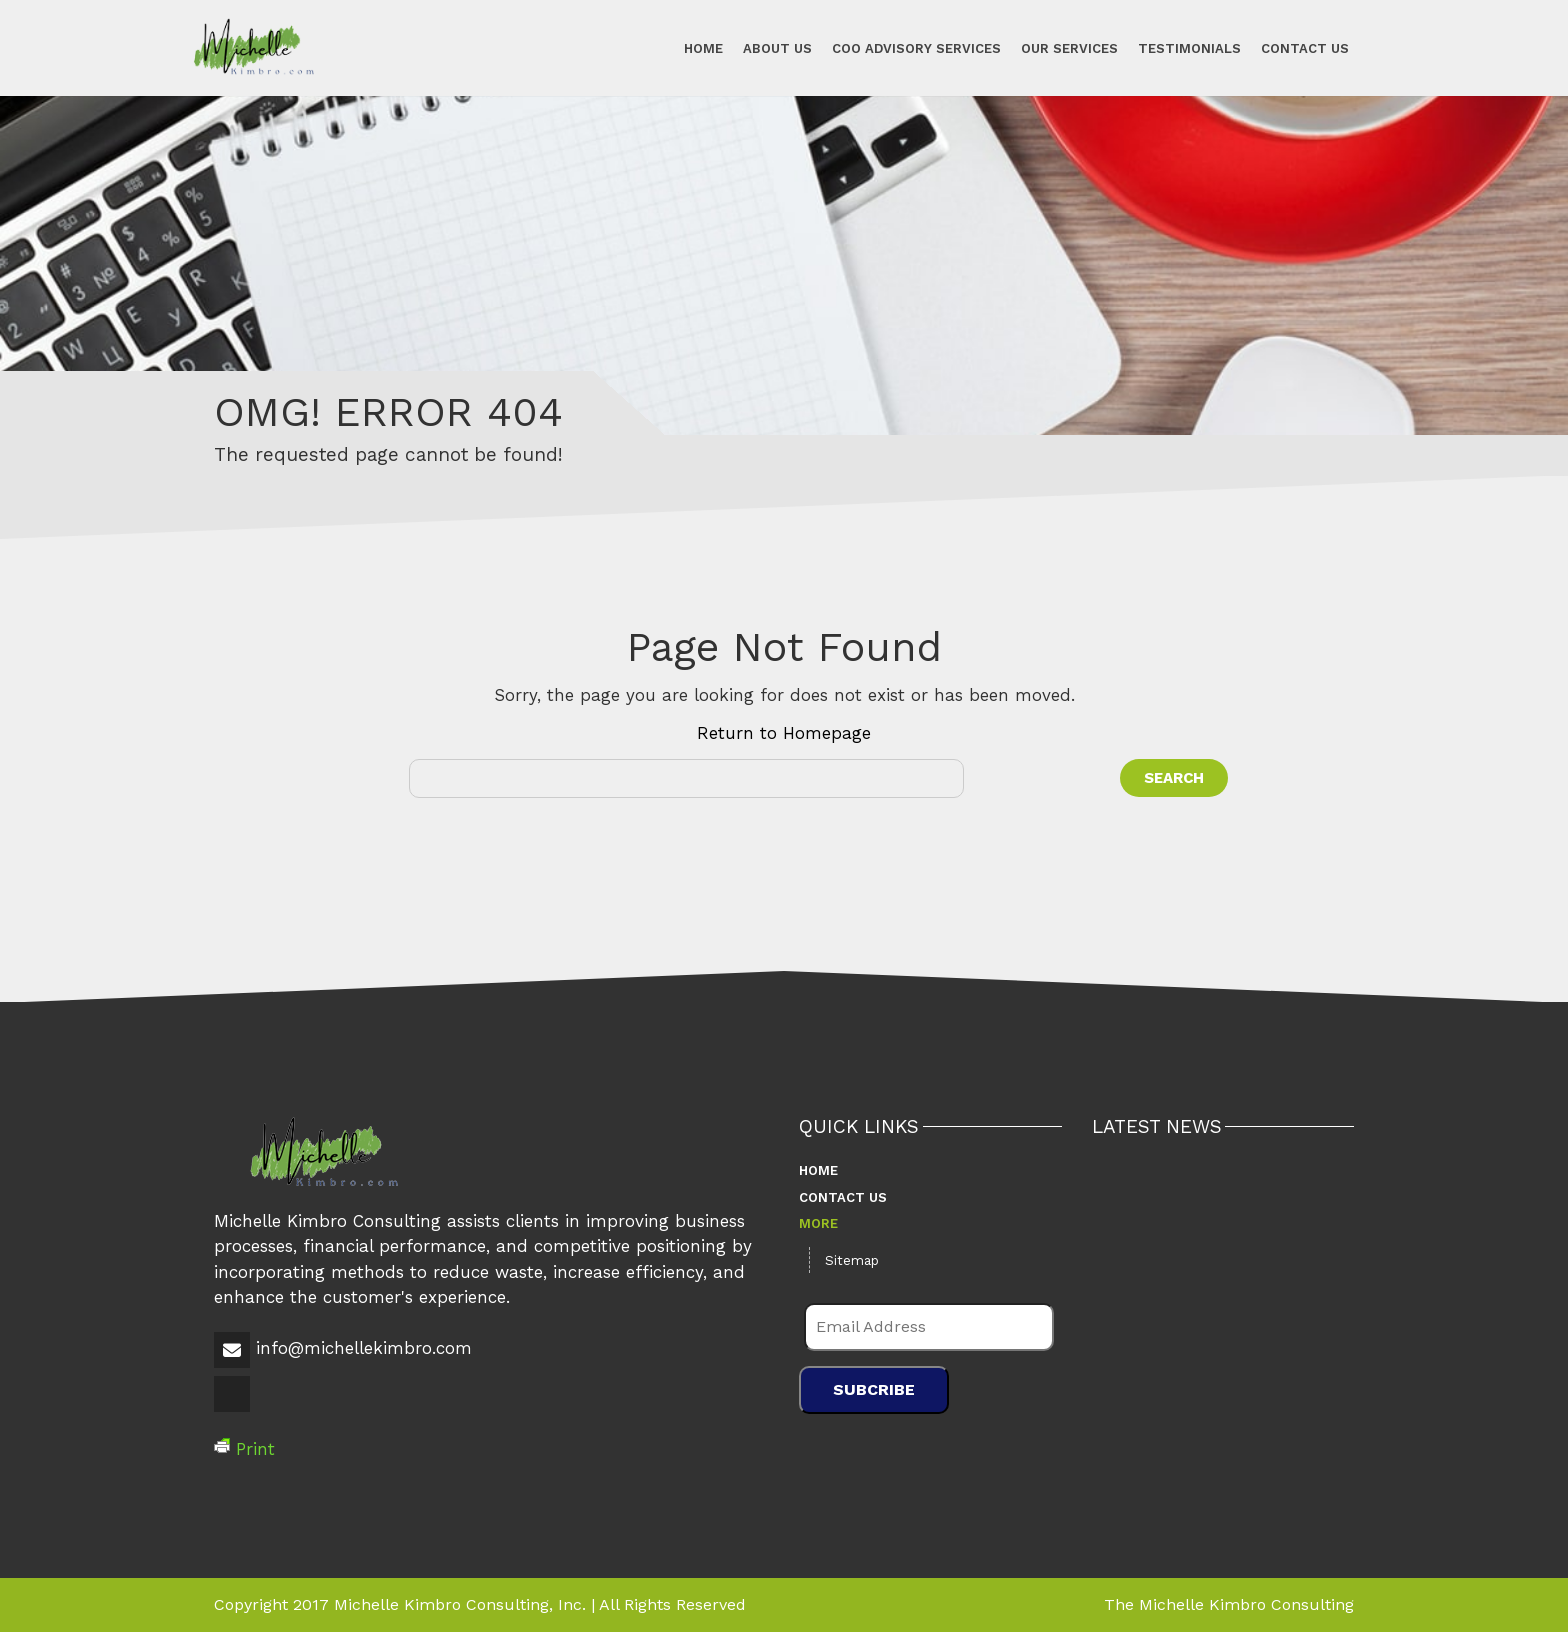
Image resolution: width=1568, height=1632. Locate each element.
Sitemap (852, 1260)
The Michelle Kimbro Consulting (1229, 1604)
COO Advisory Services (916, 47)
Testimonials (1189, 47)
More (818, 1223)
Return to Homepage (784, 733)
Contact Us (1305, 47)
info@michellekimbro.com (364, 1348)
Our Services (1069, 47)
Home (703, 47)
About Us (777, 47)
